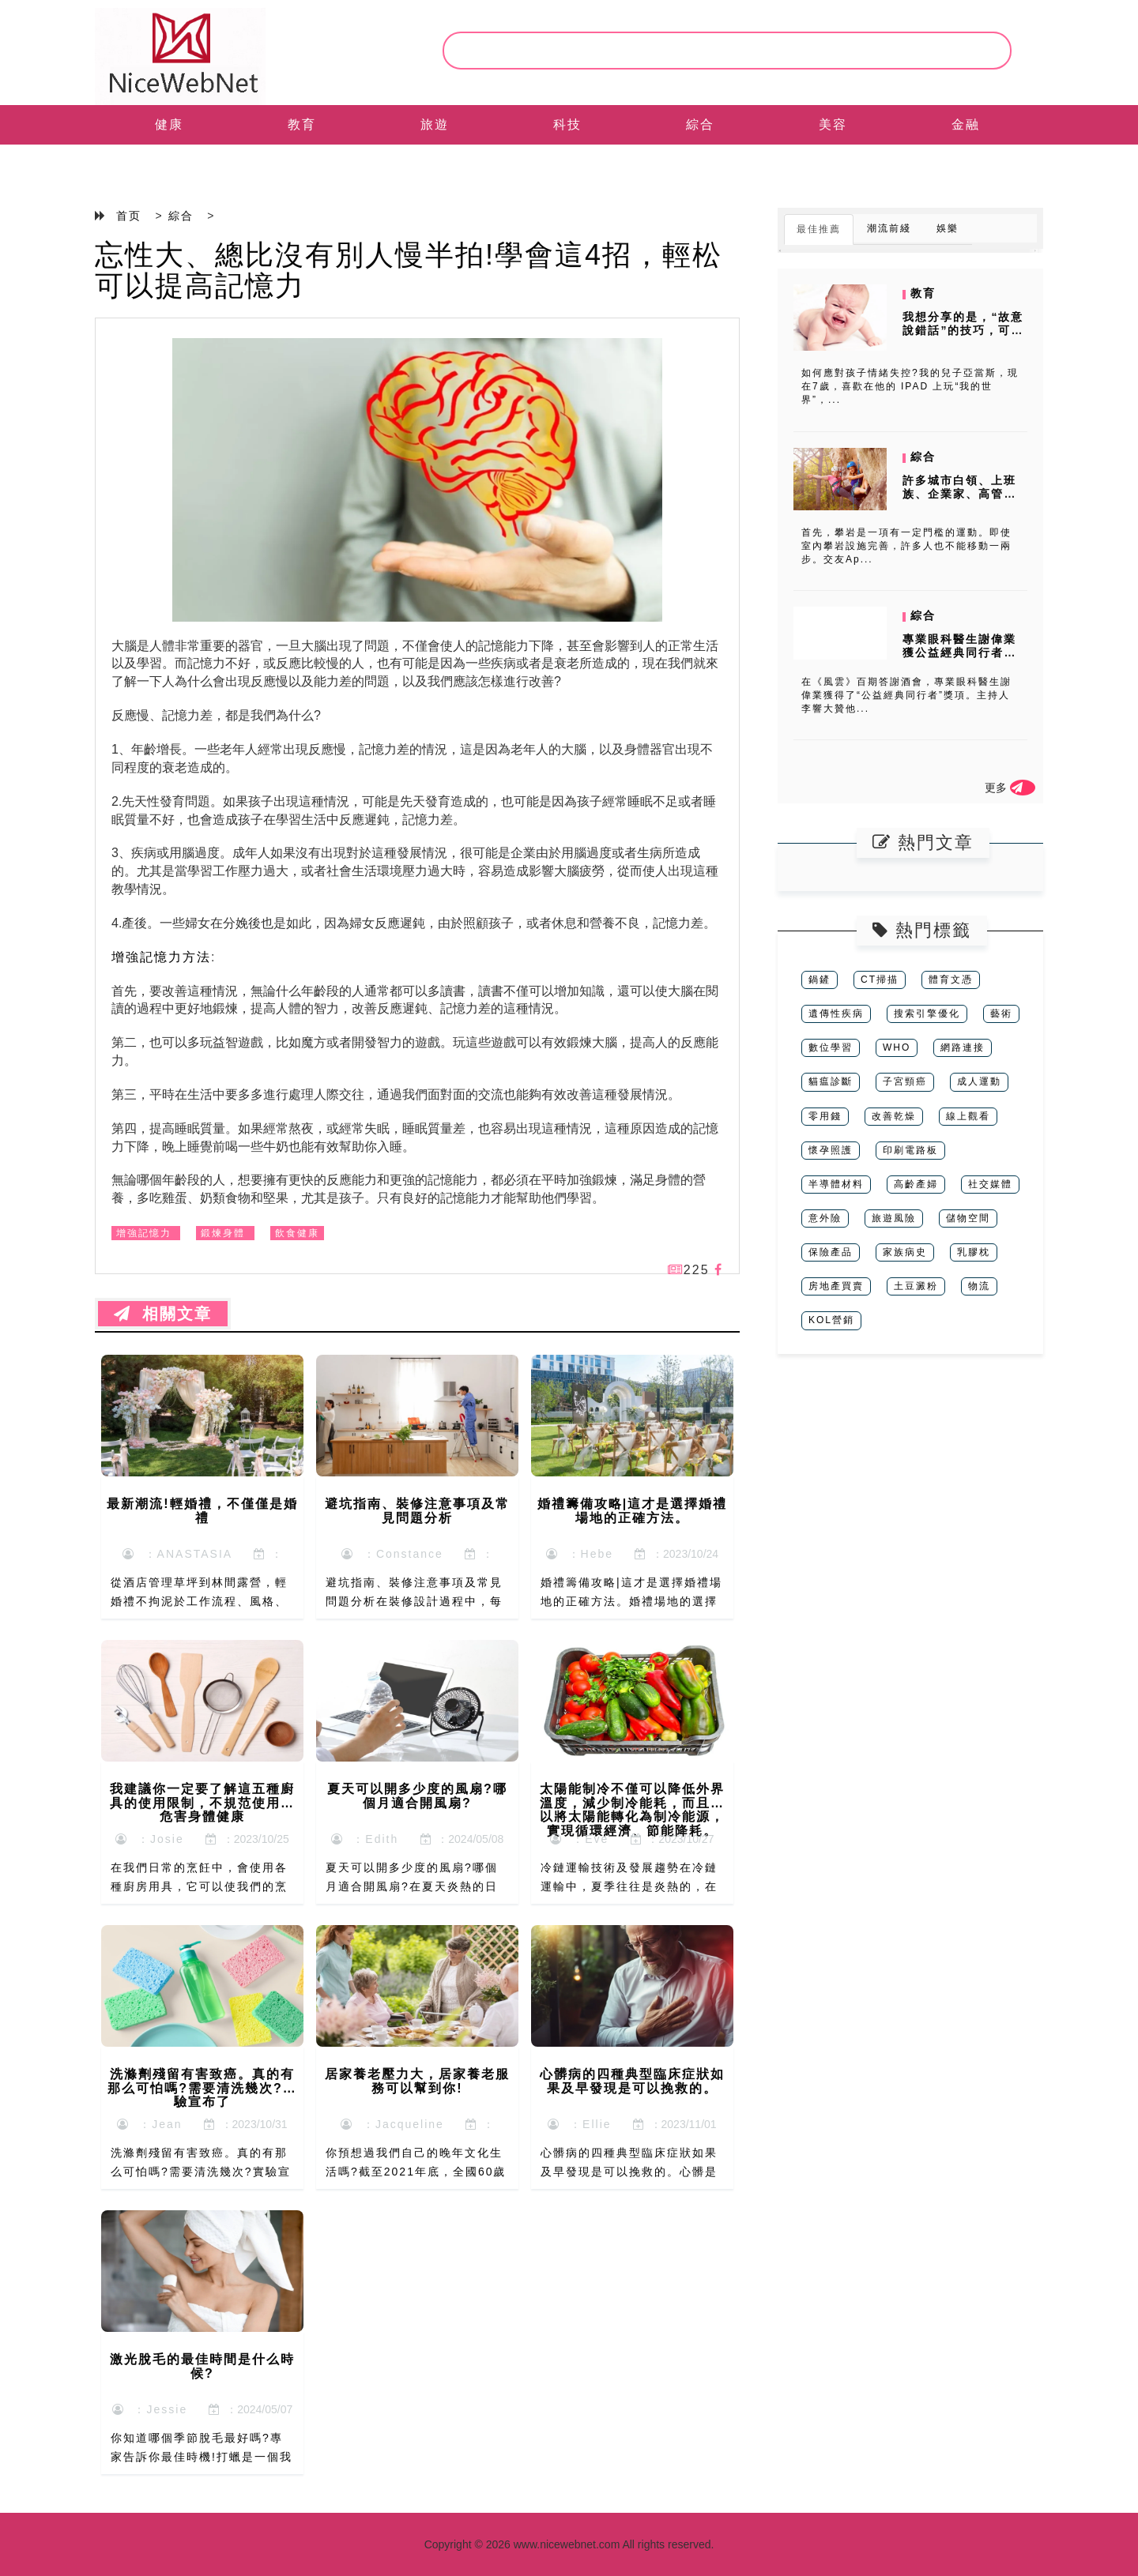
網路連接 (962, 1047)
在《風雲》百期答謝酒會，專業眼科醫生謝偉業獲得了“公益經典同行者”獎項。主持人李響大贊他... (906, 695)
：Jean (149, 2124)
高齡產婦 (916, 1184)
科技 (567, 124)
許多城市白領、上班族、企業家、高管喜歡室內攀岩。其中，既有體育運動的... (959, 500)
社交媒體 (990, 1184)
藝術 (1001, 1013)
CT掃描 (880, 979)
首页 (128, 215)
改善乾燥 (894, 1116)
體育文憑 (951, 979)
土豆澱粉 (916, 1286)
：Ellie (579, 2124)
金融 (965, 124)
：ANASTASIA (177, 1553)
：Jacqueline (392, 2124)
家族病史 (905, 1252)
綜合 (700, 124)
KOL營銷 (831, 1320)
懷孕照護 (830, 1150)
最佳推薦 (819, 229)
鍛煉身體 (223, 1233)
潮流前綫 (889, 228)
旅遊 (434, 124)
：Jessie (149, 2409)
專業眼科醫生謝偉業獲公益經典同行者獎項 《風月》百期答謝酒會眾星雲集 (961, 659)
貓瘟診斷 (830, 1081)
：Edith (365, 1839)
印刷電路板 (910, 1150)
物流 (979, 1286)
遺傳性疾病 (836, 1013)
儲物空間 (968, 1218)
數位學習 (830, 1047)
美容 (833, 124)
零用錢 (825, 1116)
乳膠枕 (973, 1252)
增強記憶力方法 (161, 957)
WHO (896, 1047)
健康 (169, 124)
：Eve (579, 1839)
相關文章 (163, 1313)
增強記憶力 (143, 1233)
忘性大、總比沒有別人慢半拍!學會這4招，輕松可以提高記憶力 (408, 271)
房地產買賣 (836, 1286)
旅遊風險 (894, 1218)
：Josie (149, 1839)
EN (169, 164)
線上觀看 (968, 1116)
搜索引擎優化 (927, 1013)
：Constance (392, 1553)
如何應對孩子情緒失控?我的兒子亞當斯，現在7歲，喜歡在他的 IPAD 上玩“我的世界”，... (910, 386)
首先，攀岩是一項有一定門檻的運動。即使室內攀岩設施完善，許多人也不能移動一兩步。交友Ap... (906, 546)
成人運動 (979, 1081)
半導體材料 (836, 1184)
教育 (302, 124)
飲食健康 (297, 1233)
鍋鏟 (819, 979)
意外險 (825, 1218)
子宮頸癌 (905, 1081)
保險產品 (830, 1252)
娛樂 (947, 228)
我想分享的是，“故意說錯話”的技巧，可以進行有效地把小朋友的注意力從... (962, 336)
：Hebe (579, 1553)
